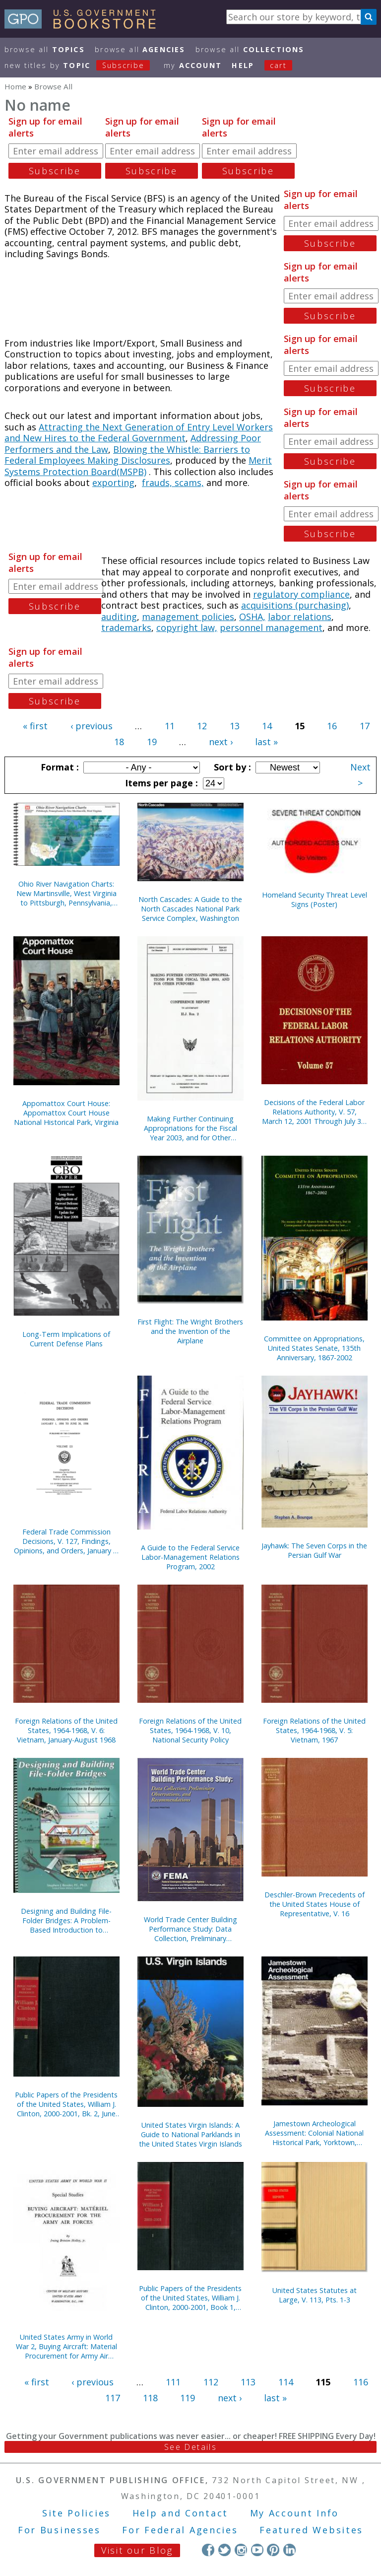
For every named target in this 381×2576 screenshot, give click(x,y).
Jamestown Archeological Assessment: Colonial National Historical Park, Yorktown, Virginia (314, 2133)
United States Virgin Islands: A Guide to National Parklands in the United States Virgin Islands (190, 2134)
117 (112, 2398)
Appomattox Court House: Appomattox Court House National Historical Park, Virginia (66, 1113)
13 (235, 726)
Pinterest (273, 2550)
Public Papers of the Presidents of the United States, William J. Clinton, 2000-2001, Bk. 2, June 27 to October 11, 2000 (66, 2104)
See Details (190, 2446)
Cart (278, 65)
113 (248, 2382)
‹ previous (91, 726)
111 (173, 2382)
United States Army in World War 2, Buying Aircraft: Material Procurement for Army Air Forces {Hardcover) (66, 2346)
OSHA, (252, 617)
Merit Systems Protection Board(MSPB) (138, 466)
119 (187, 2398)
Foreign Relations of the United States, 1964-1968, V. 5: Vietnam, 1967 (314, 1730)
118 (150, 2398)
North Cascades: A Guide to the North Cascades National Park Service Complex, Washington (190, 909)
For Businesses (59, 2530)
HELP (243, 65)
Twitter (224, 2550)
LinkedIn (289, 2550)
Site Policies (76, 2513)
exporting (113, 482)
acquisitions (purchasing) (295, 605)
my (193, 65)
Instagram (241, 2550)
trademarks (126, 627)
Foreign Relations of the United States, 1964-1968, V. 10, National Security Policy (190, 1730)
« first (35, 726)
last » (266, 742)
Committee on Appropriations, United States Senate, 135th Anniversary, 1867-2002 (314, 1348)
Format (58, 767)
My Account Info (294, 2513)
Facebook (208, 2550)
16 (332, 726)
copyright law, (186, 627)
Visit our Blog (137, 2550)
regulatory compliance (301, 594)
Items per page (160, 783)
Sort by (231, 767)
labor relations (299, 617)
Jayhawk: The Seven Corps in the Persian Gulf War (314, 1550)
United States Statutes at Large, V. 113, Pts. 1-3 (314, 2295)
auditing (119, 617)
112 (210, 2382)
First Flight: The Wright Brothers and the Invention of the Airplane (190, 1331)
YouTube (257, 2550)
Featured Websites (311, 2530)
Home (15, 86)
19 (152, 742)
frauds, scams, (173, 482)
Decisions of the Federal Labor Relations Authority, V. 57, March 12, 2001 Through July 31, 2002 (314, 1112)
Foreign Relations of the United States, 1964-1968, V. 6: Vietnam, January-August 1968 (66, 1730)
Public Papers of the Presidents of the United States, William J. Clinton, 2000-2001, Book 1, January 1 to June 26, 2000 (190, 2298)
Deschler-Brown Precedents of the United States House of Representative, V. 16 (314, 1904)
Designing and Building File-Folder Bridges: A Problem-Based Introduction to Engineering (66, 1920)
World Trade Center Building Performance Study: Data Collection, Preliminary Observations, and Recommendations (190, 1929)
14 (267, 726)
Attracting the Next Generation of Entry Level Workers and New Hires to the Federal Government (138, 432)
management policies (188, 617)
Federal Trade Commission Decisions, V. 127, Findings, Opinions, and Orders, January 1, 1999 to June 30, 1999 (66, 1541)
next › (221, 742)
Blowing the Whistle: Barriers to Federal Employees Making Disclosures (127, 455)
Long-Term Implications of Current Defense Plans (66, 1338)
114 (285, 2382)
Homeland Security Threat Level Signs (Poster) (314, 899)
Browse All (44, 49)
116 (360, 2382)
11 (170, 726)
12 (202, 726)
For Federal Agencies (180, 2530)
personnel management (271, 627)
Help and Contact (180, 2513)
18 (119, 742)
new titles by (82, 65)
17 (365, 726)
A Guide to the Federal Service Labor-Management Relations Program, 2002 (190, 1557)
